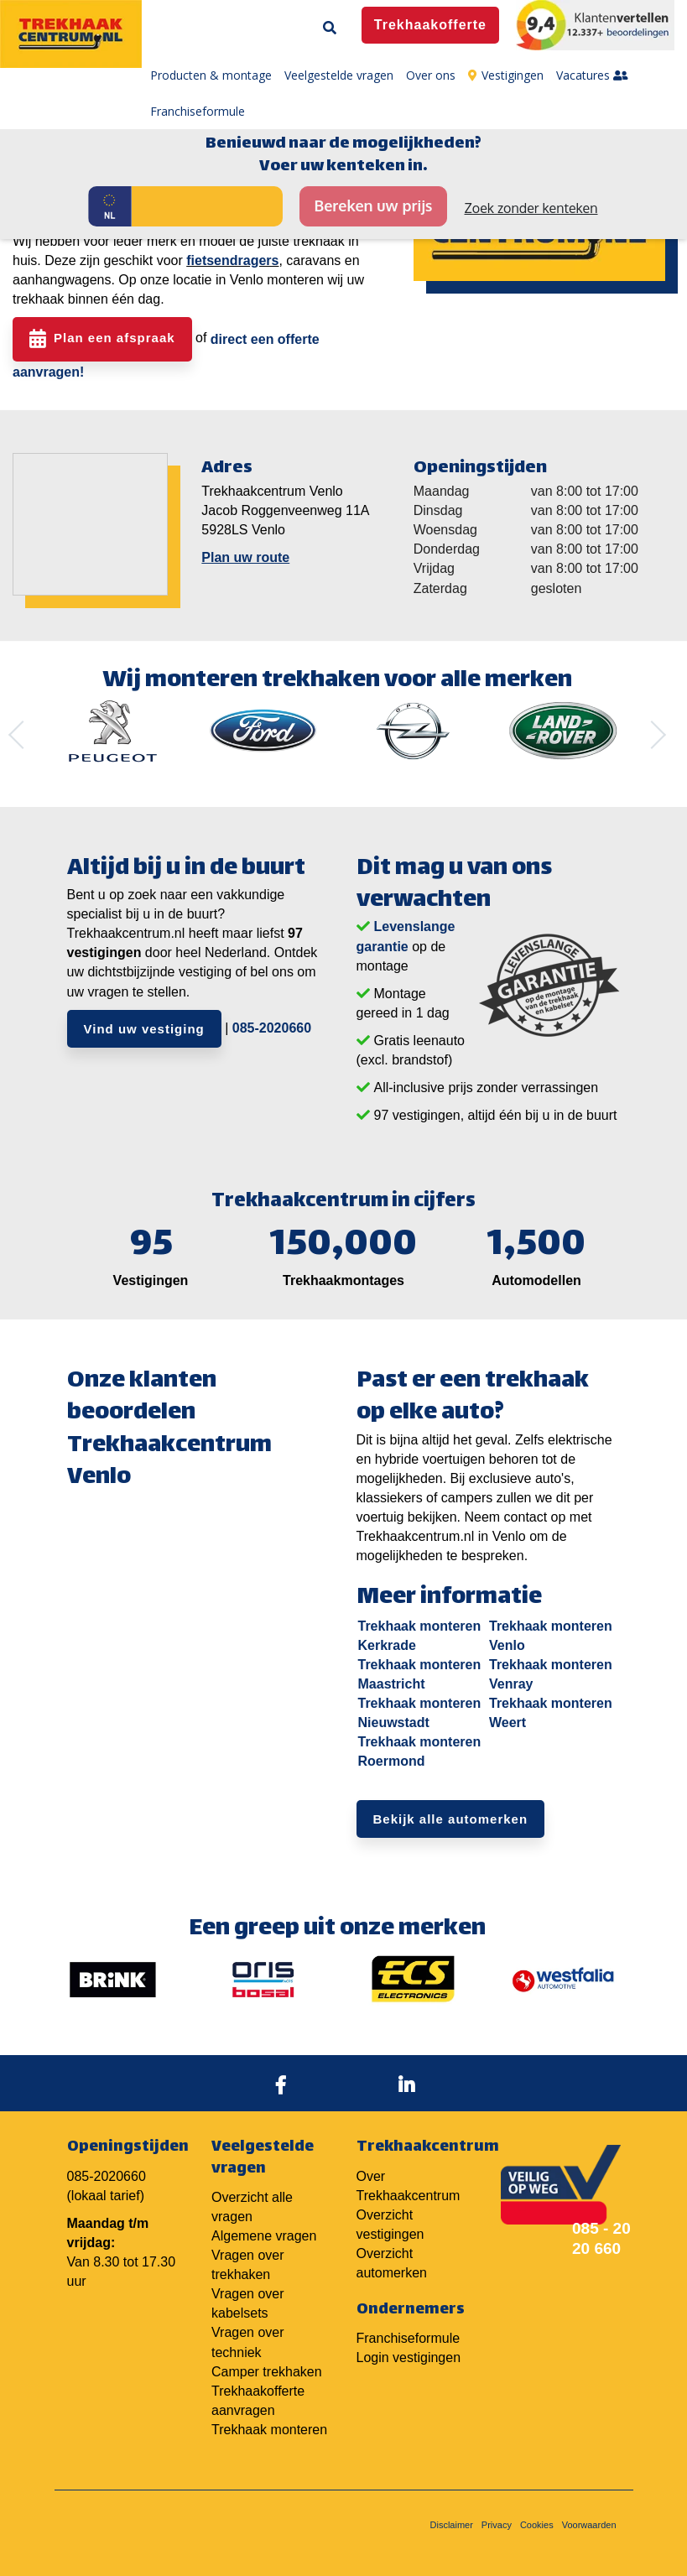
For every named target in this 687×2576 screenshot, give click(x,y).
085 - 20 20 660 (601, 2238)
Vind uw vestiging (144, 1029)
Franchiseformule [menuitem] (197, 111)
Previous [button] (22, 735)
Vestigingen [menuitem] (506, 75)
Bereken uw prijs (373, 205)
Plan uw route (245, 557)
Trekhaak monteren (269, 2429)
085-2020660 (271, 1027)
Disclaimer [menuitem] (451, 2525)
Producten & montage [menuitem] (211, 75)
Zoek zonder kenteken (531, 208)
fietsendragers (232, 260)
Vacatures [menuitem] (592, 75)
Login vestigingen (409, 2357)
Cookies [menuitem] (537, 2525)
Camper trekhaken (266, 2372)
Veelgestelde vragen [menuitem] (338, 75)
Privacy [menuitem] (496, 2525)
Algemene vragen (263, 2236)
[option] (113, 731)
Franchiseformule (409, 2338)
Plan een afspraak (114, 338)
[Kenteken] (207, 206)
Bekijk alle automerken (450, 1819)
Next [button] (652, 735)
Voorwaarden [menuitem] (589, 2525)
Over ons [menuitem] (430, 75)
